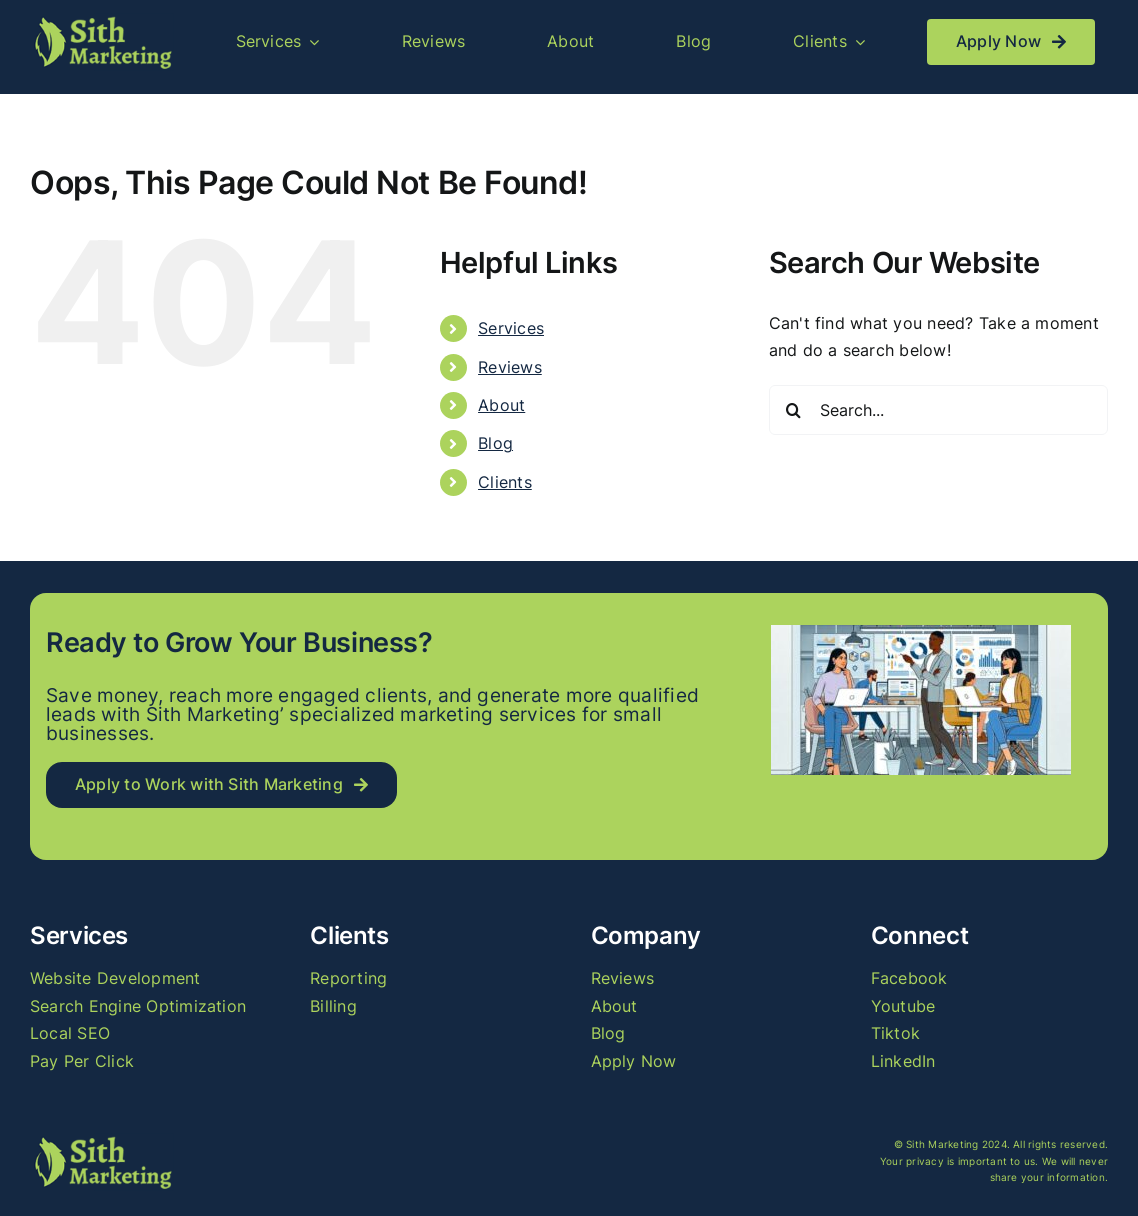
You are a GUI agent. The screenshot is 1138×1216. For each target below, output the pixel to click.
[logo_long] (102, 21)
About (501, 405)
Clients (505, 482)
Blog (495, 443)
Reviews (510, 367)
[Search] (794, 410)
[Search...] (938, 410)
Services (511, 328)
